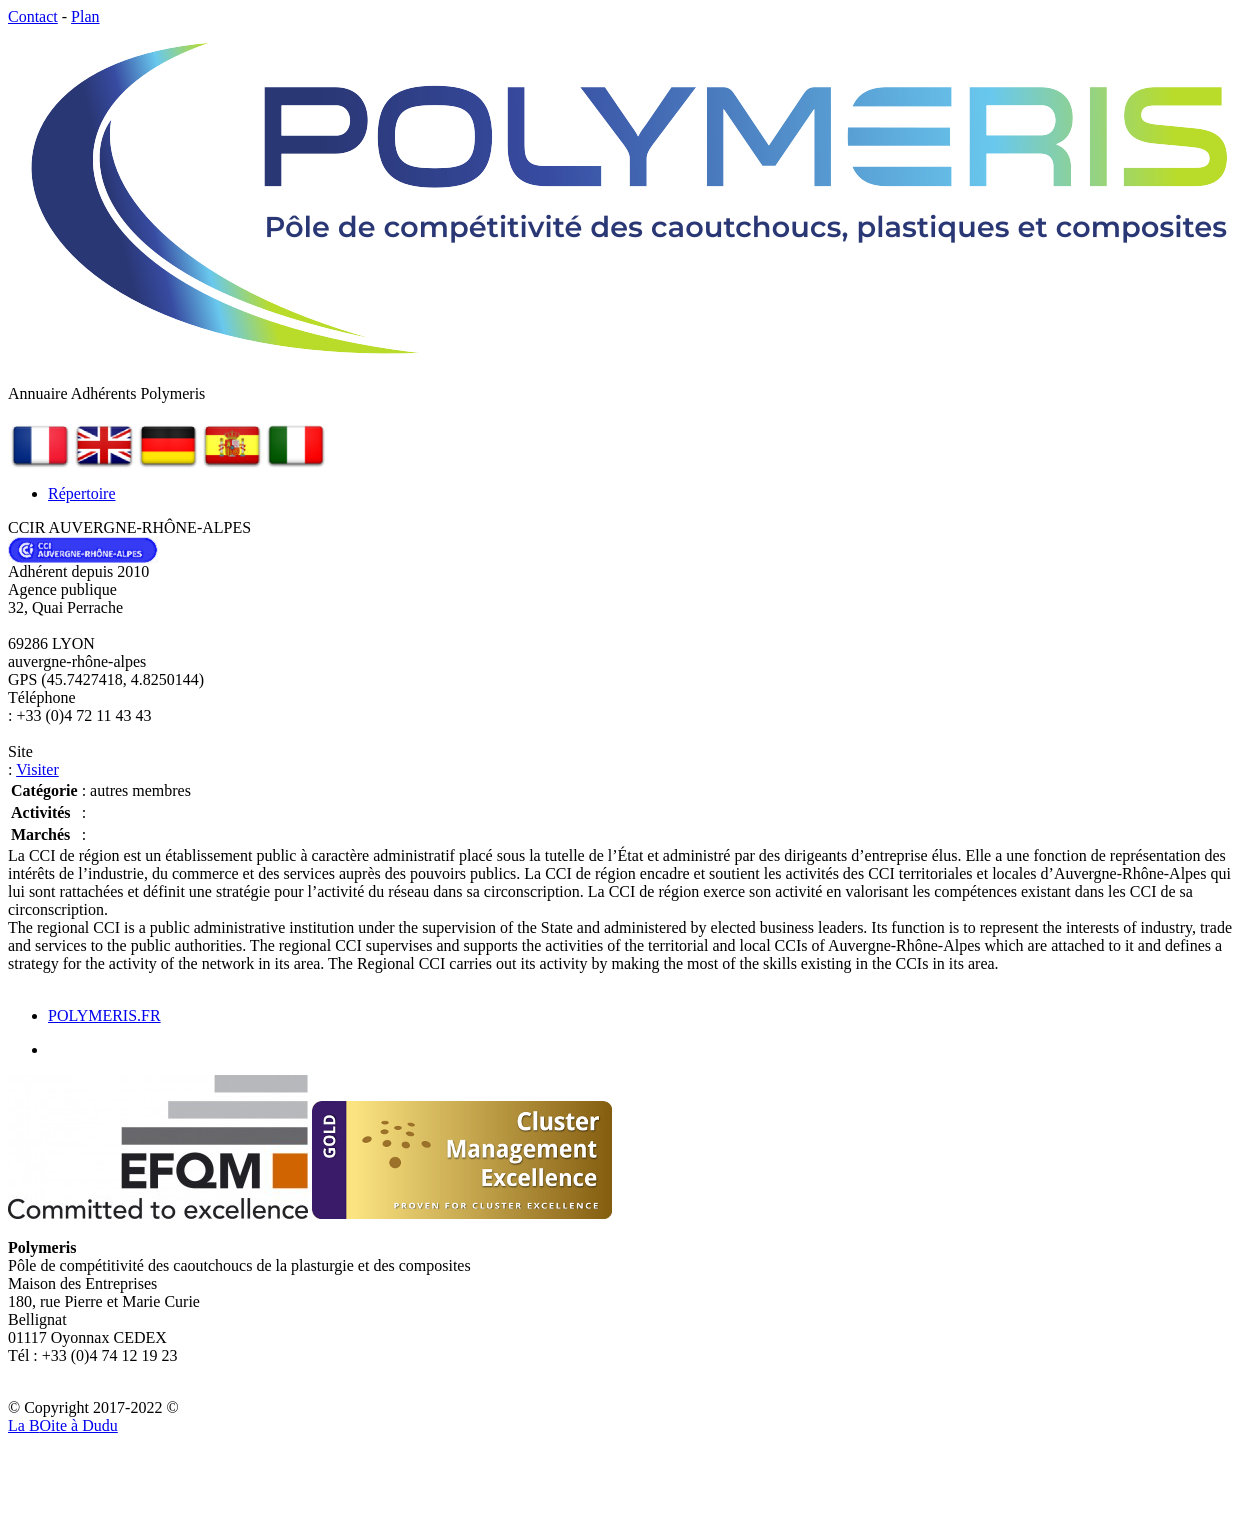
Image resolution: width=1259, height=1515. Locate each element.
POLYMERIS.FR (104, 1015)
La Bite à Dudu (63, 1425)
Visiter (37, 769)
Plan (85, 16)
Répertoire (82, 493)
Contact (33, 16)
